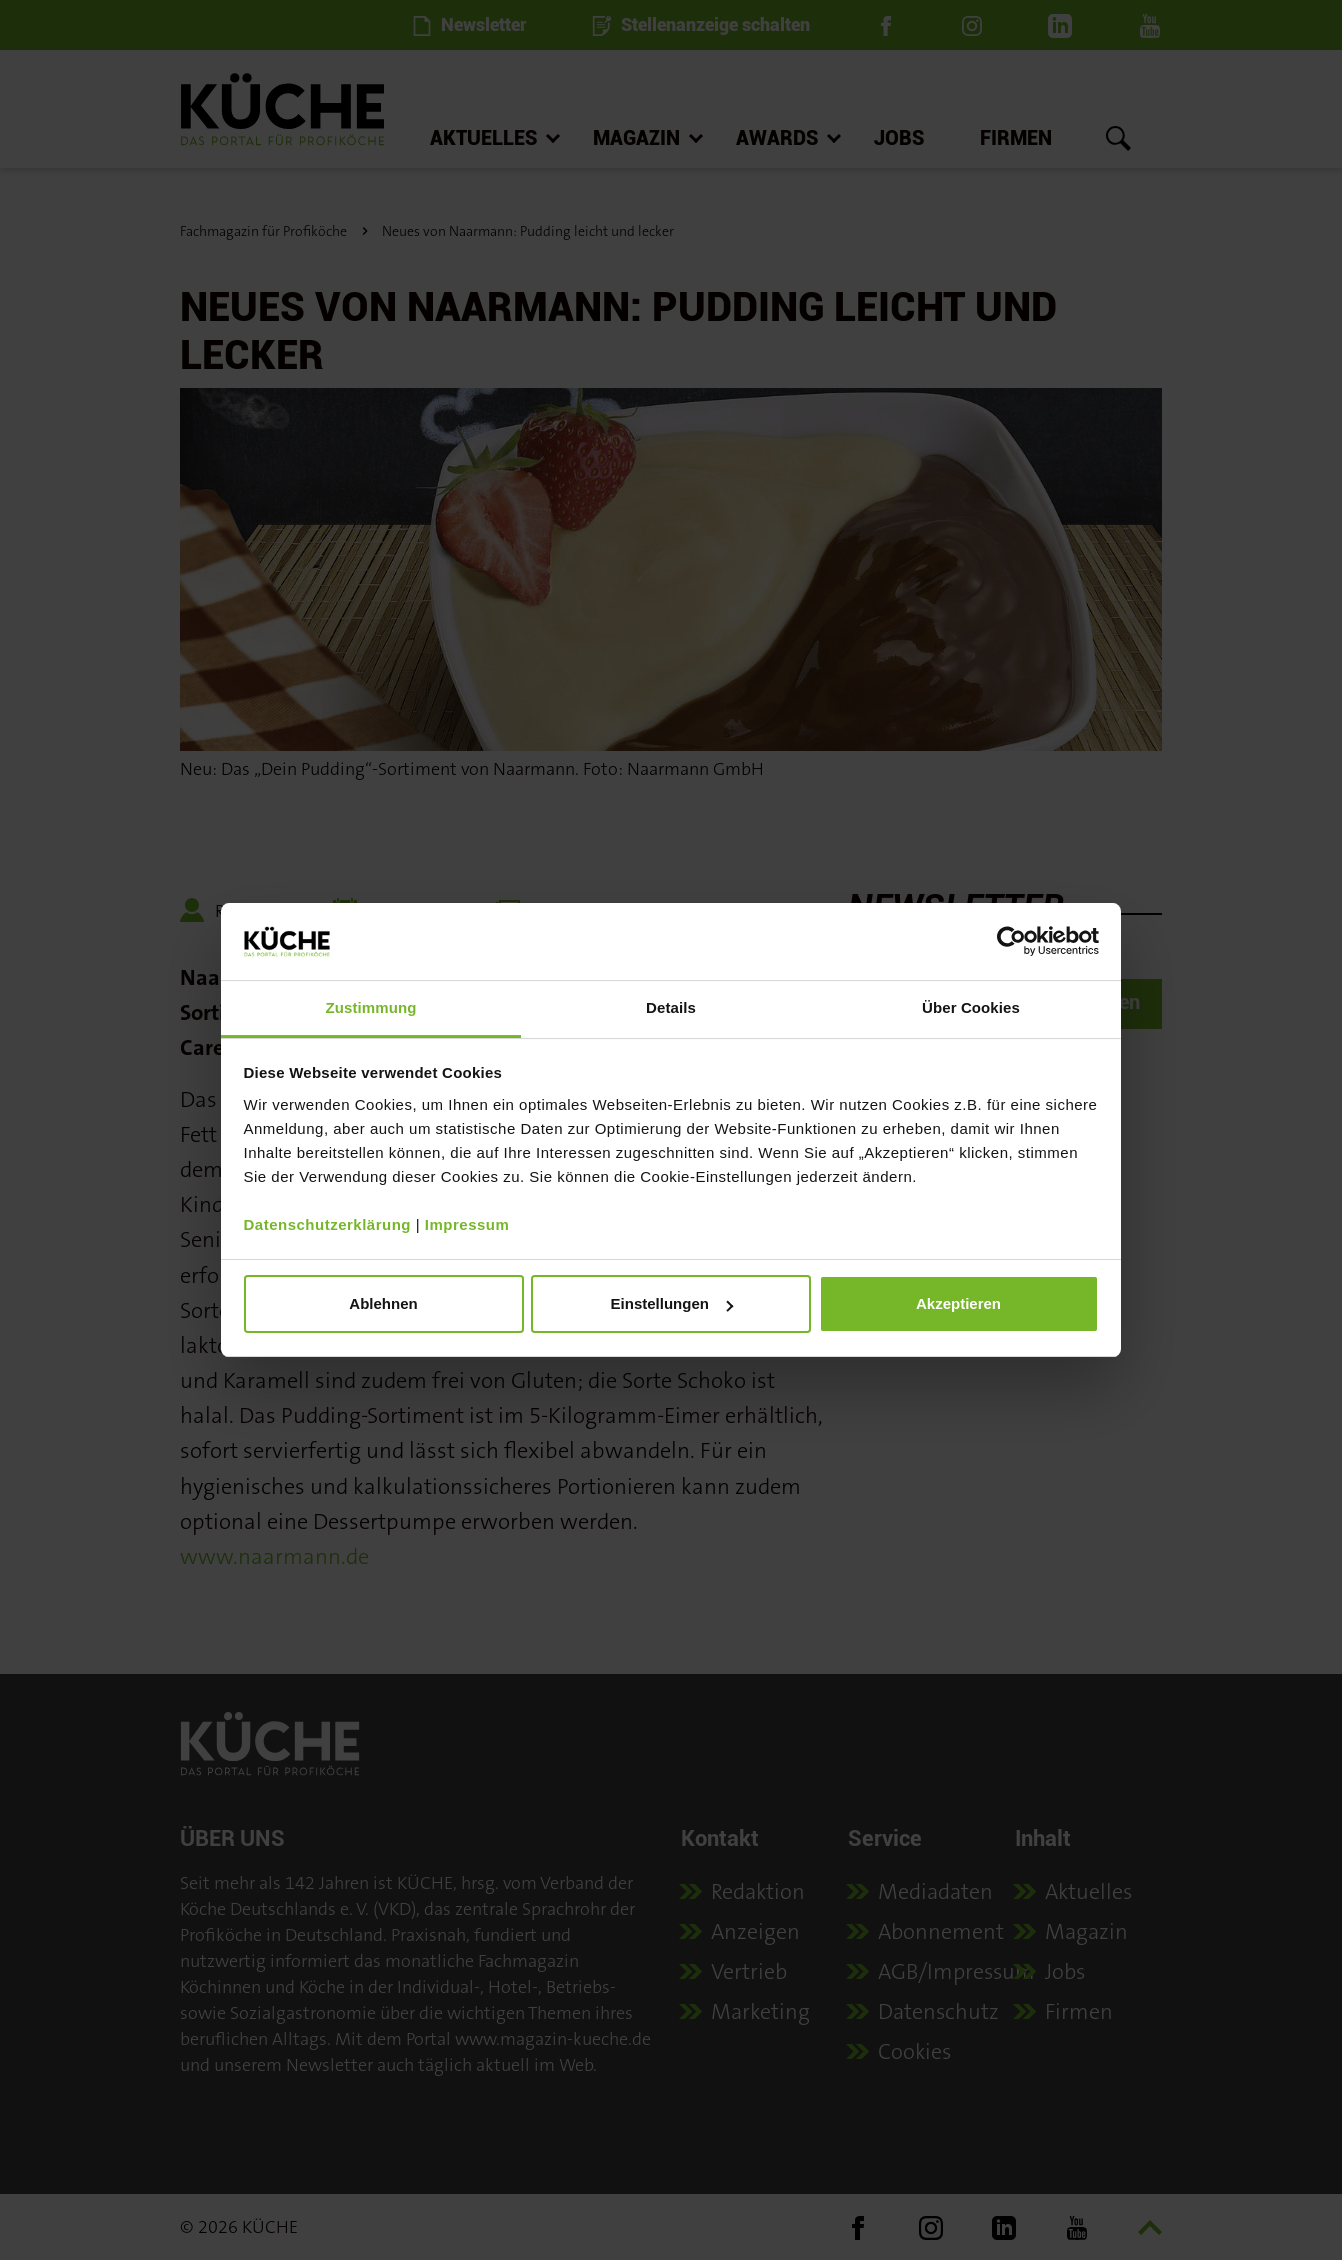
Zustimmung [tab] (371, 1007)
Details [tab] (671, 1007)
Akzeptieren (958, 1303)
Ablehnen (383, 1303)
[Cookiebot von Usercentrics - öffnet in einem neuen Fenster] (1011, 941)
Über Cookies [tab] (971, 1007)
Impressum (467, 1224)
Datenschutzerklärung (328, 1224)
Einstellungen (672, 1303)
